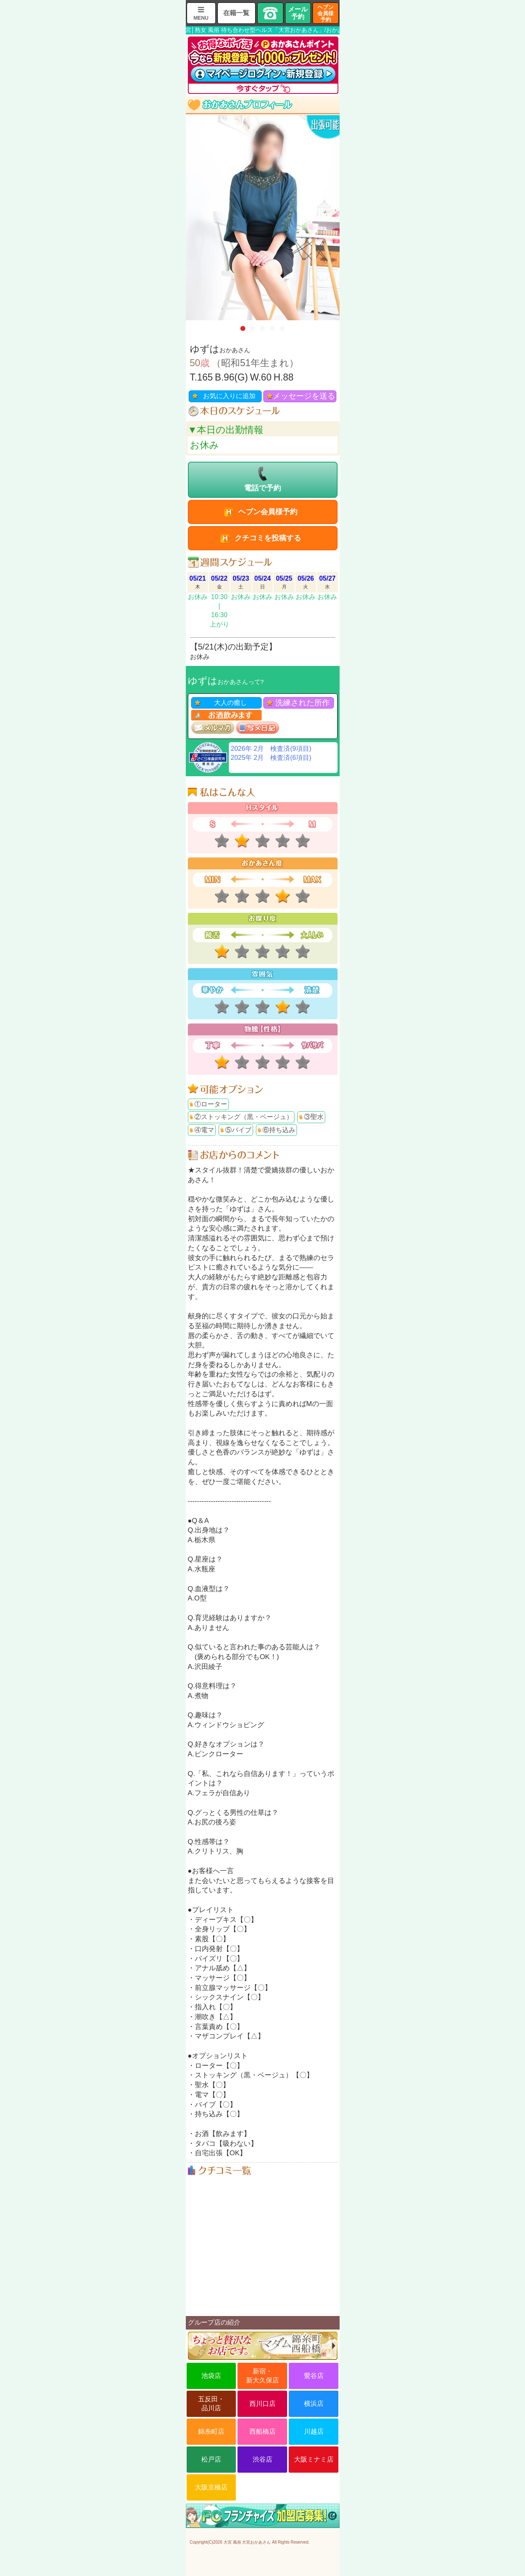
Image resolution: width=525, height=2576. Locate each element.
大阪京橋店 (211, 2487)
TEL (270, 13)
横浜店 (314, 2403)
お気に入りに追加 (229, 395)
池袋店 (211, 2375)
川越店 (314, 2431)
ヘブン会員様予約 (325, 13)
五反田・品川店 (211, 2404)
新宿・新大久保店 (262, 2376)
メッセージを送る (304, 396)
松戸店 (211, 2459)
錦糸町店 (211, 2431)
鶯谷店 (314, 2375)
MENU (201, 18)
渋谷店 (262, 2459)
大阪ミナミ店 (313, 2459)
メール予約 (298, 13)
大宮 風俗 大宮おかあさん (247, 2542)
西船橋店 (262, 2431)
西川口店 (262, 2403)
